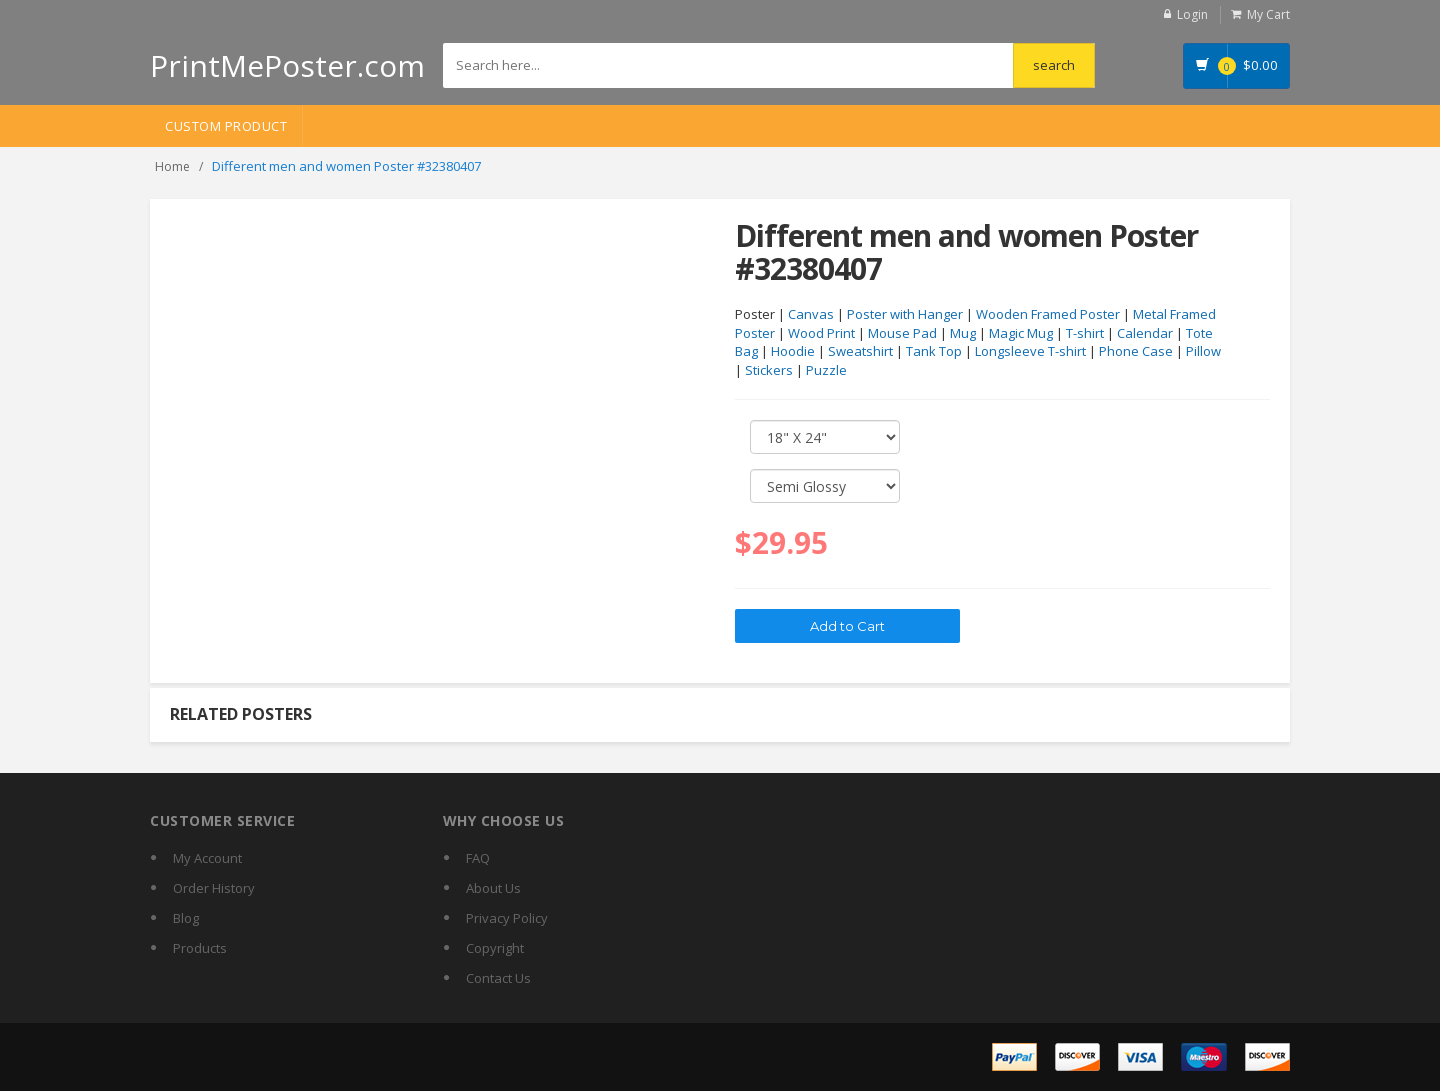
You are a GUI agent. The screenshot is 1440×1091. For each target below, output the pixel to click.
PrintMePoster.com (287, 65)
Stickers (769, 370)
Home (172, 166)
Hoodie (793, 351)
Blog (186, 918)
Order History (214, 888)
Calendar (1145, 333)
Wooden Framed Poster (1048, 314)
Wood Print (821, 333)
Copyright (495, 948)
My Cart (1268, 14)
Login (1192, 14)
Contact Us (498, 978)
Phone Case (1136, 351)
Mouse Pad (902, 333)
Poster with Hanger (905, 314)
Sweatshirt (860, 351)
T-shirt (1085, 333)
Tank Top (934, 351)
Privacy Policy (507, 918)
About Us (493, 888)
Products (200, 948)
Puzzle (826, 370)
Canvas (811, 314)
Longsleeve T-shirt (1030, 351)
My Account (207, 858)
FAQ (478, 858)
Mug (963, 333)
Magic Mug (1021, 333)
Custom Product (226, 126)
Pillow (1203, 351)
